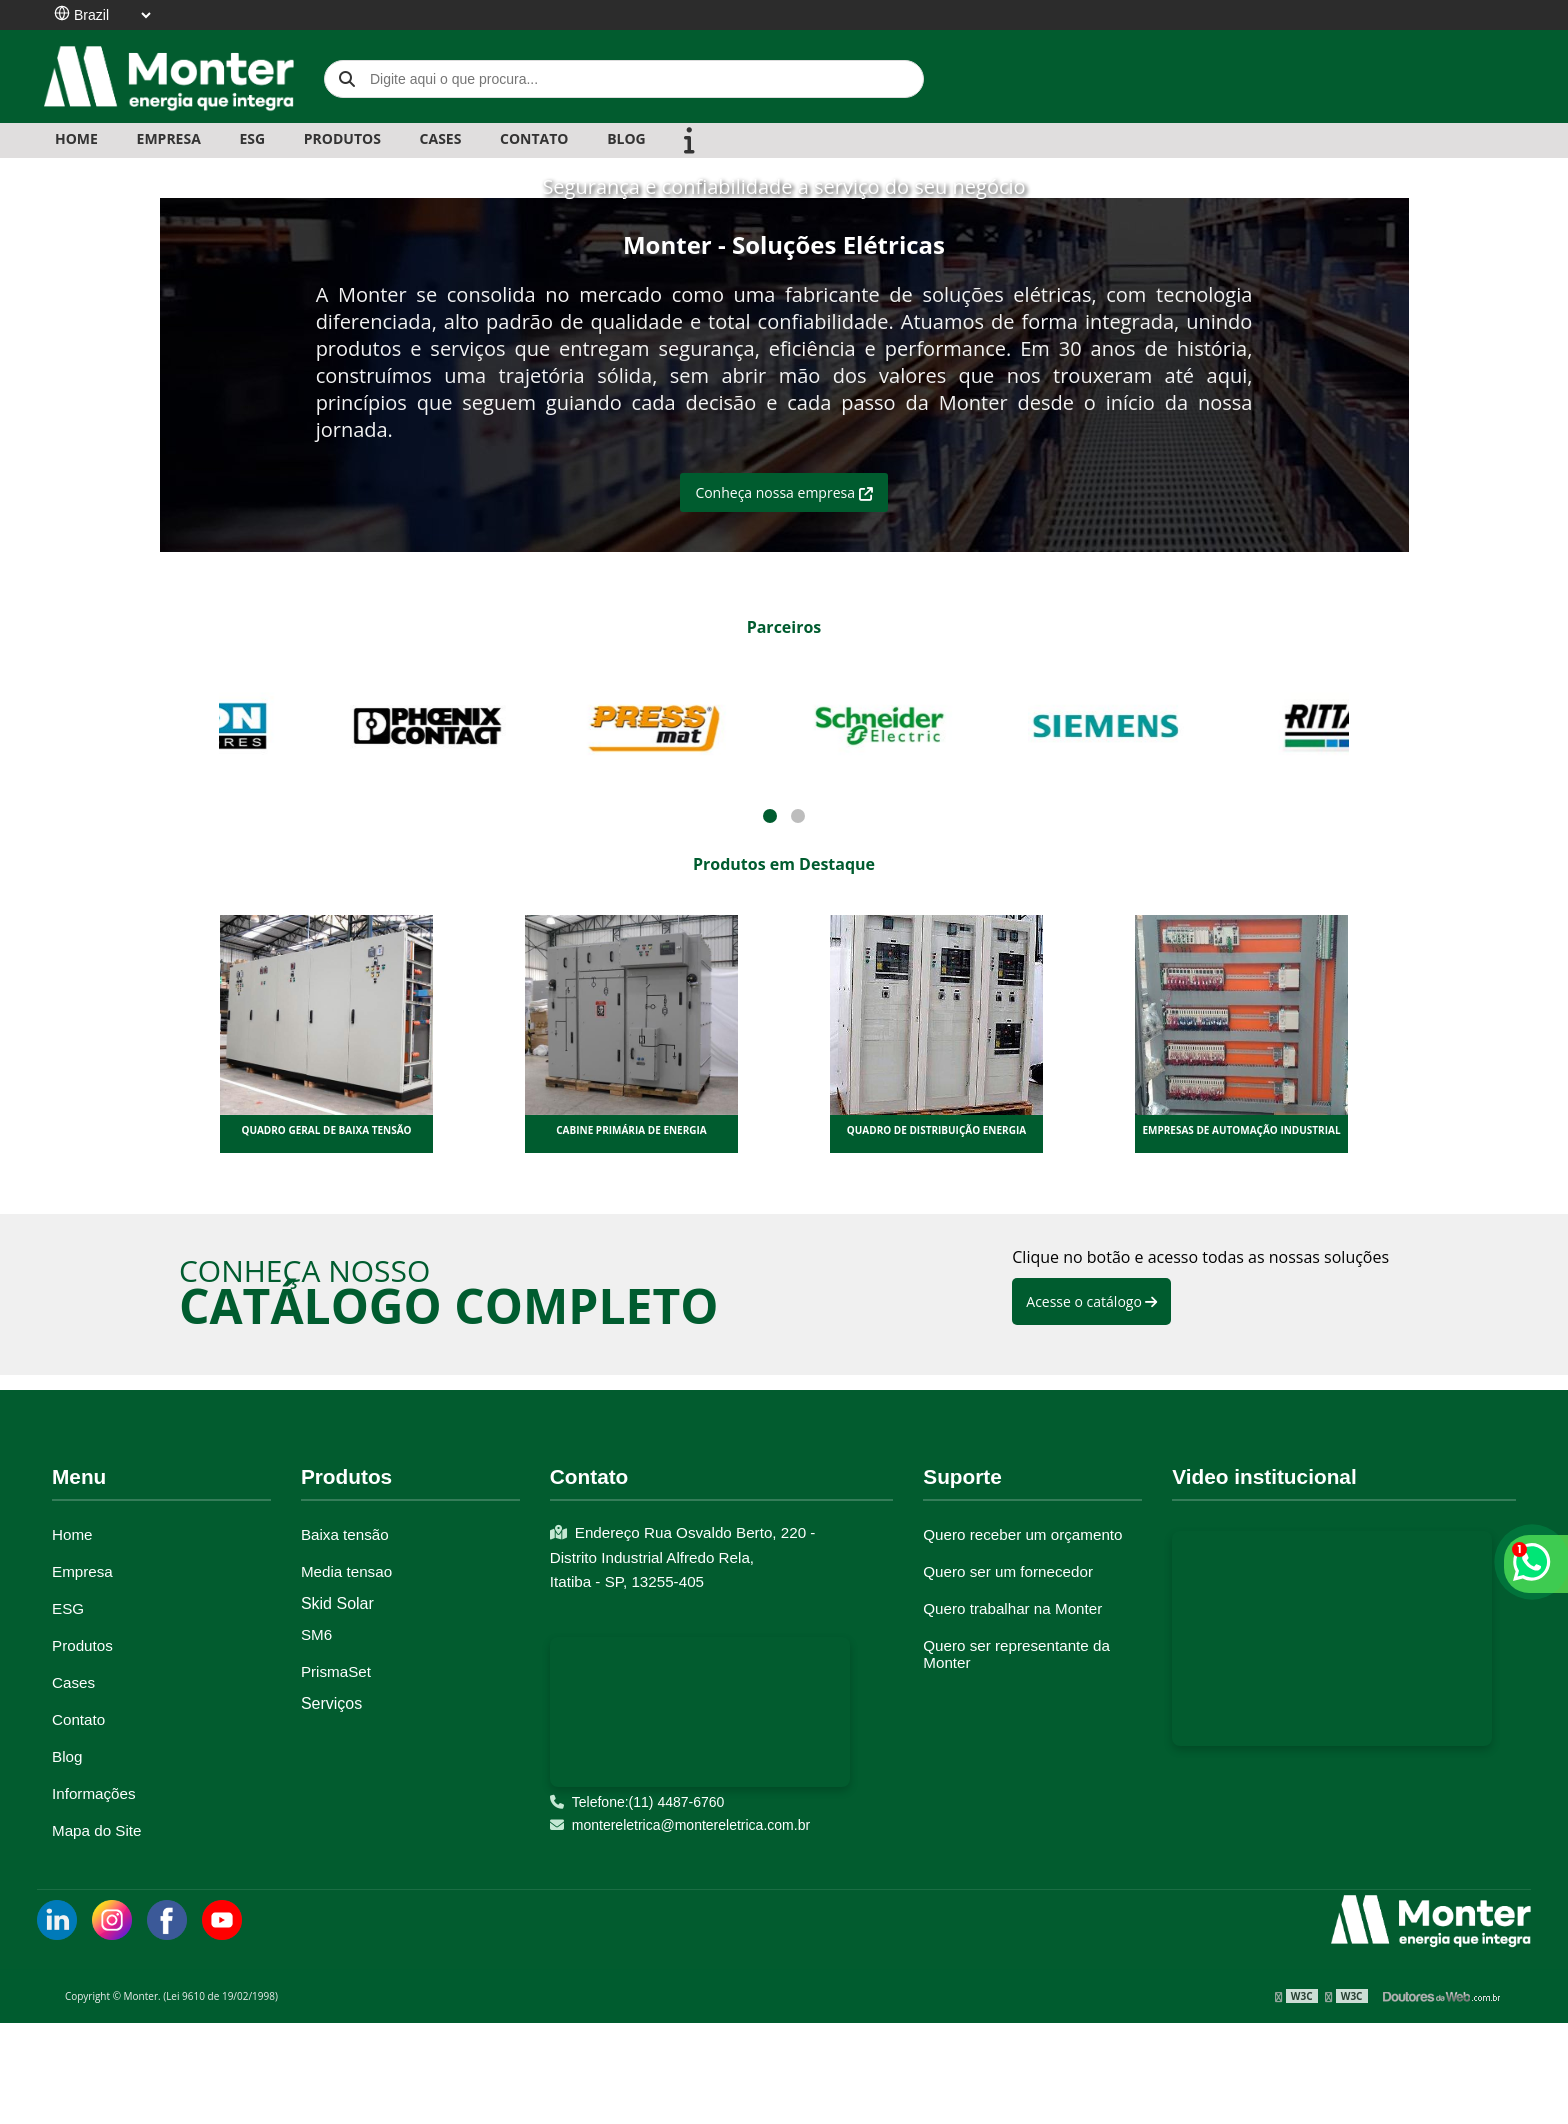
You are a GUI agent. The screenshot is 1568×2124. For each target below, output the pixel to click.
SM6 (316, 1634)
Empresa (82, 1571)
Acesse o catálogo (1091, 1301)
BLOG (626, 138)
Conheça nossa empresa (783, 492)
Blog (67, 1756)
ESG (252, 138)
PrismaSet (336, 1671)
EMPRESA (169, 138)
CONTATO (534, 138)
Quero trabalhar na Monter (1012, 1608)
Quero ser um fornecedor (1008, 1571)
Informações (94, 1793)
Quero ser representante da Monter (1016, 1654)
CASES (441, 138)
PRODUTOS (342, 138)
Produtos (82, 1645)
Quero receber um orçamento (1022, 1534)
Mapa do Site (97, 1830)
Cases (73, 1682)
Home (76, 138)
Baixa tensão (345, 1534)
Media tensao (346, 1571)
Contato (78, 1719)
